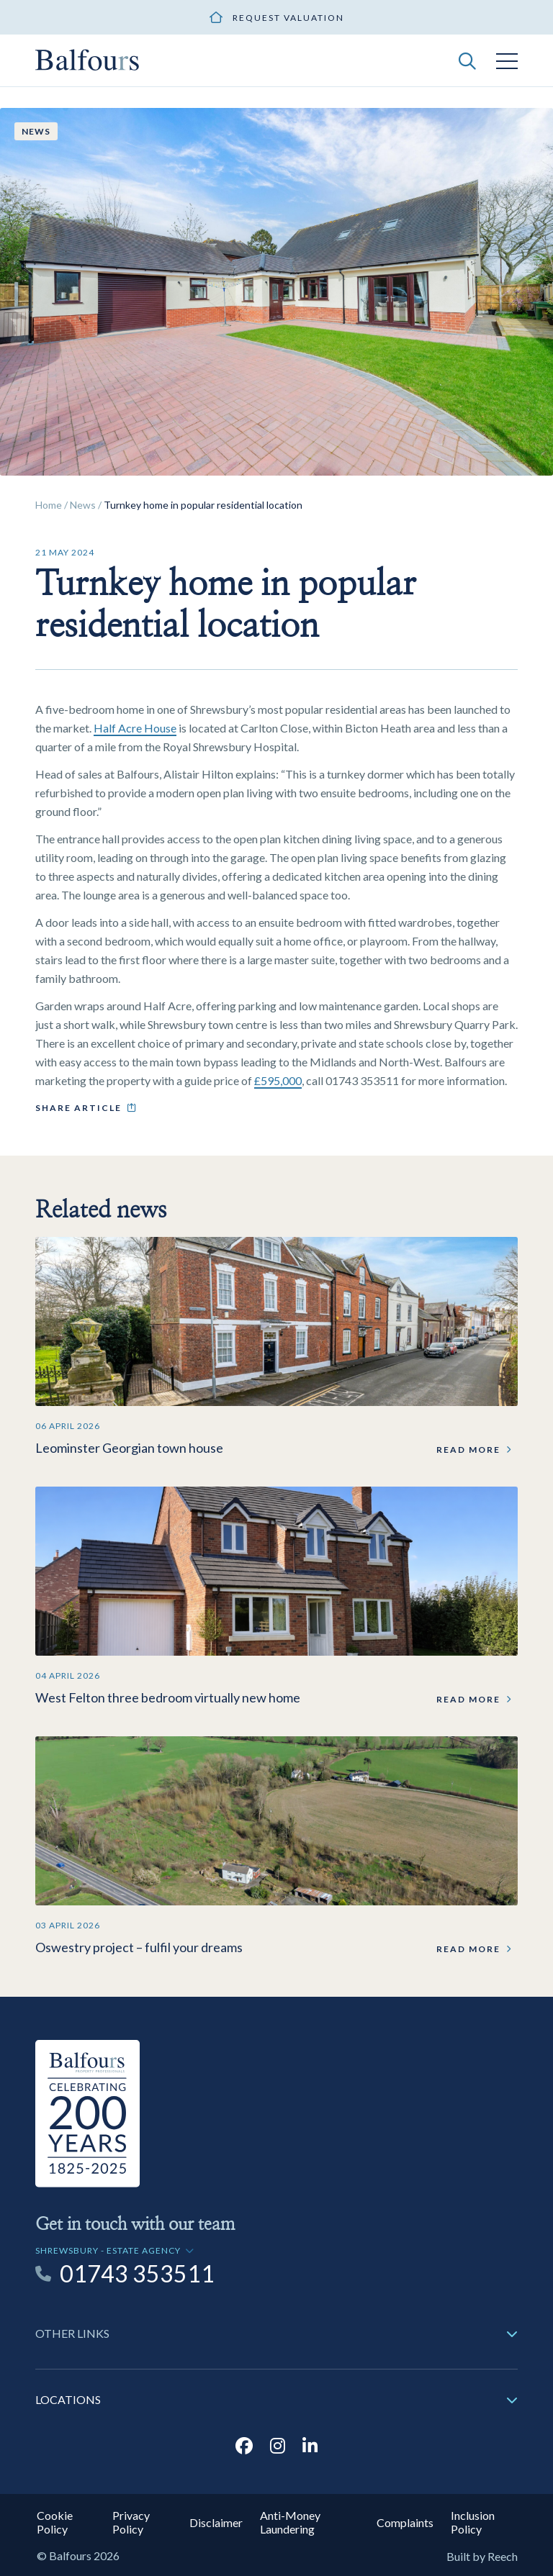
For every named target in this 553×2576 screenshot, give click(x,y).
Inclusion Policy (473, 2522)
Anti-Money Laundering (290, 2522)
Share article (78, 1107)
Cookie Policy (55, 2522)
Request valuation (288, 17)
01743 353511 (137, 2273)
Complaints (405, 2522)
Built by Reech (482, 2556)
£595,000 (278, 1080)
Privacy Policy (131, 2522)
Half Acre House (135, 728)
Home (48, 505)
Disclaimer (216, 2522)
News (83, 505)
